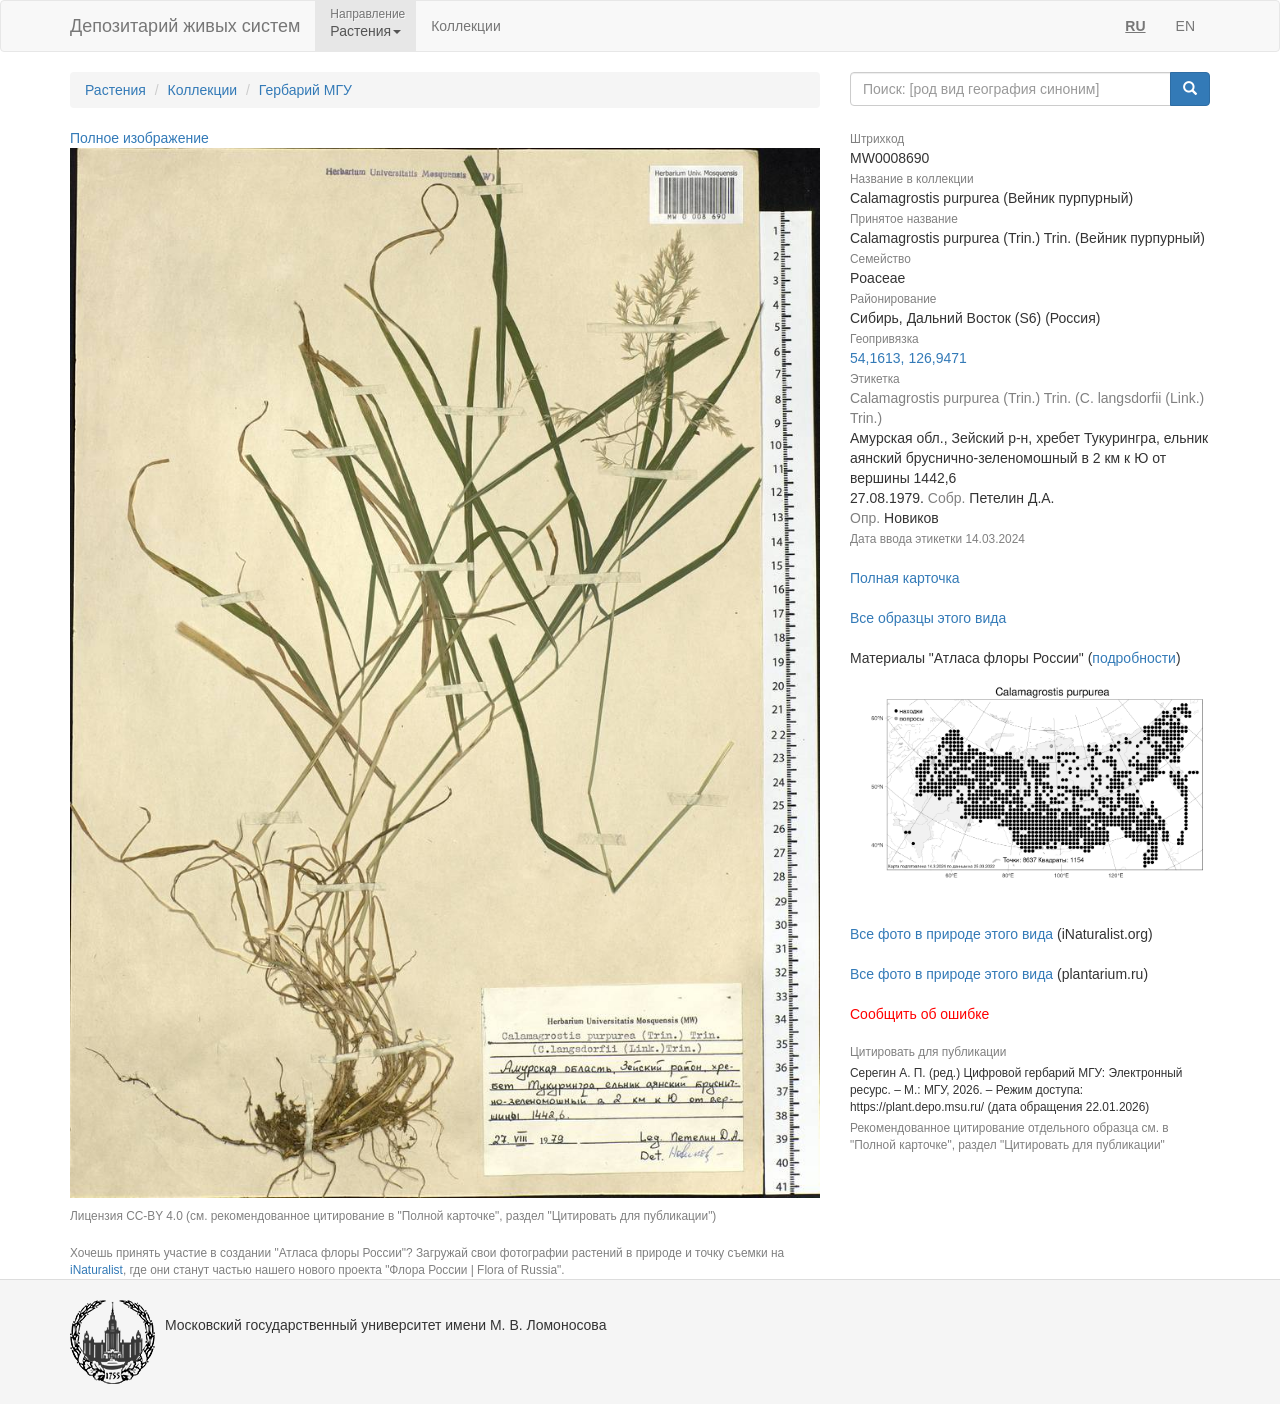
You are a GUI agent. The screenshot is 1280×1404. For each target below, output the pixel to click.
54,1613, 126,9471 (908, 358)
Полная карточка (905, 578)
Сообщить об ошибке (919, 1014)
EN (1185, 26)
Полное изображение (139, 138)
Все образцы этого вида (928, 618)
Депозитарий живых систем (185, 26)
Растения (115, 90)
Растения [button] (365, 31)
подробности (1134, 658)
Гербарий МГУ (305, 90)
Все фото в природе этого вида (951, 934)
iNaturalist (96, 1270)
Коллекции (466, 26)
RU (1135, 26)
